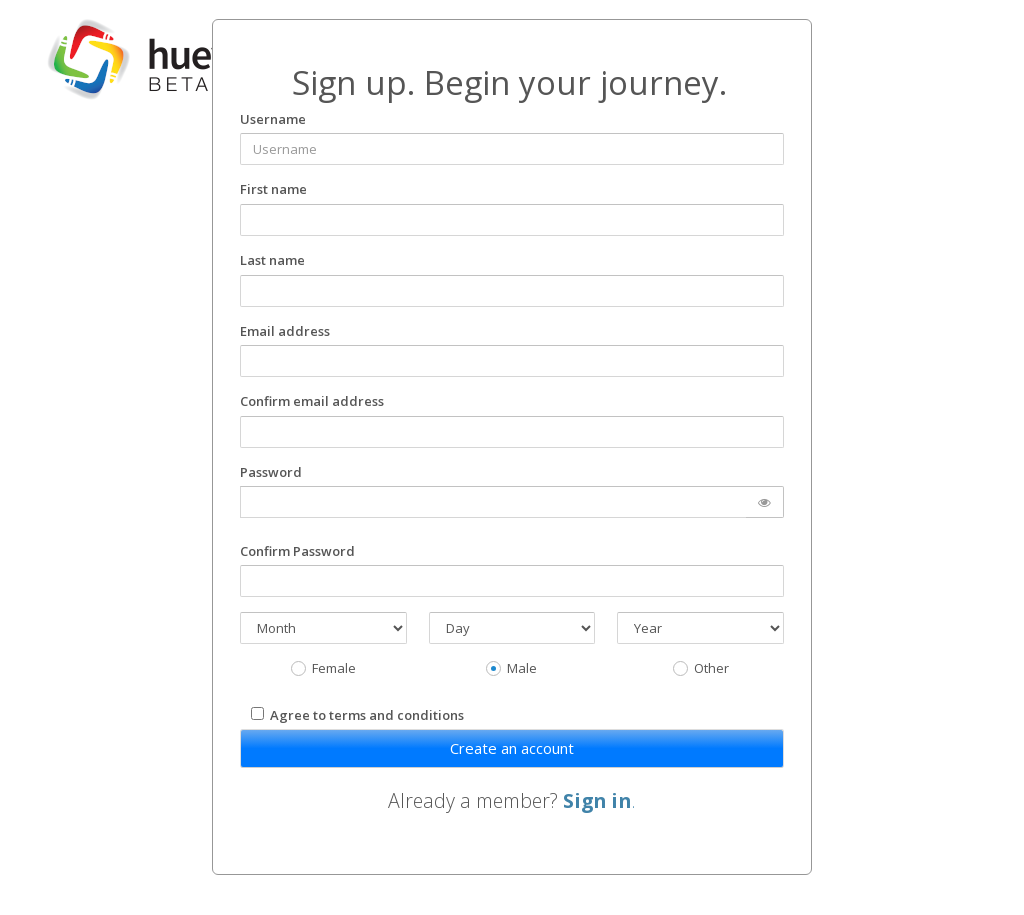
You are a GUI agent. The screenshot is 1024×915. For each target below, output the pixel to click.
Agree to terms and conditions (367, 715)
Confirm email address (312, 401)
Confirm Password (297, 551)
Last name (272, 260)
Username (273, 119)
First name (273, 189)
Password (271, 472)
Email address (285, 331)
